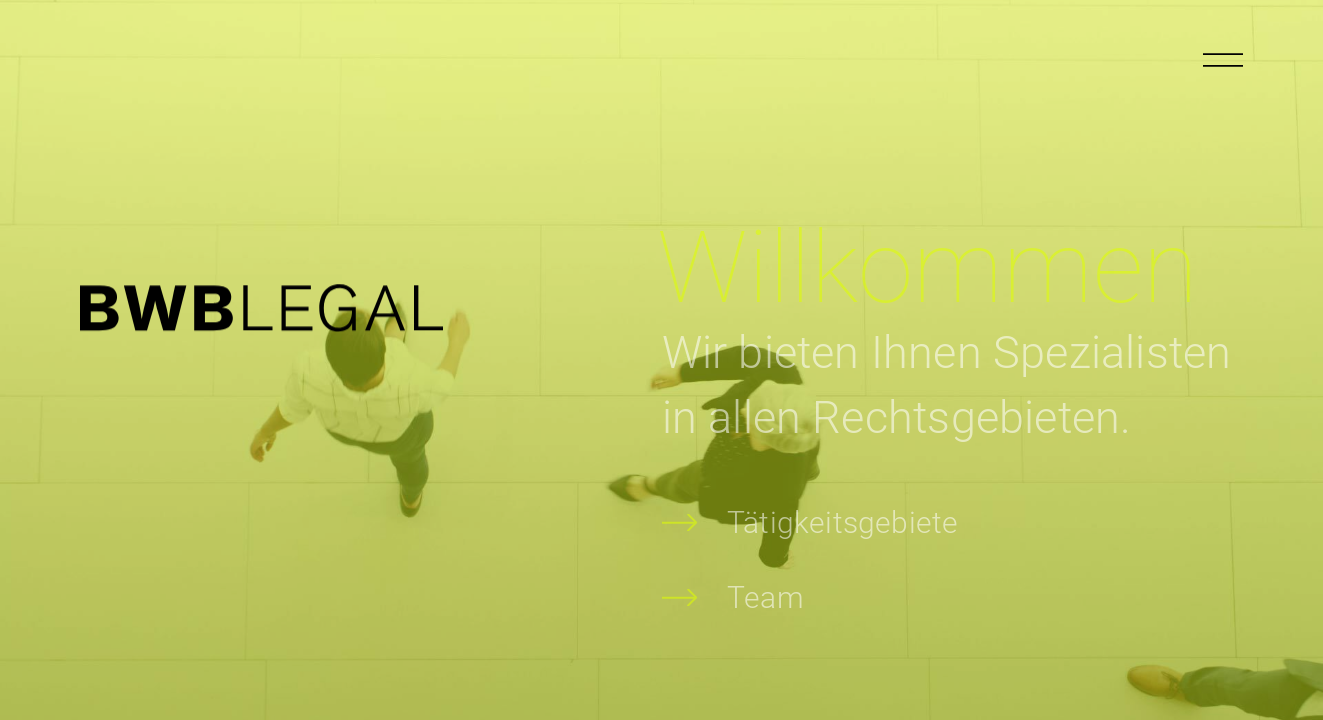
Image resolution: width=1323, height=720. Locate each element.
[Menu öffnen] (1223, 60)
